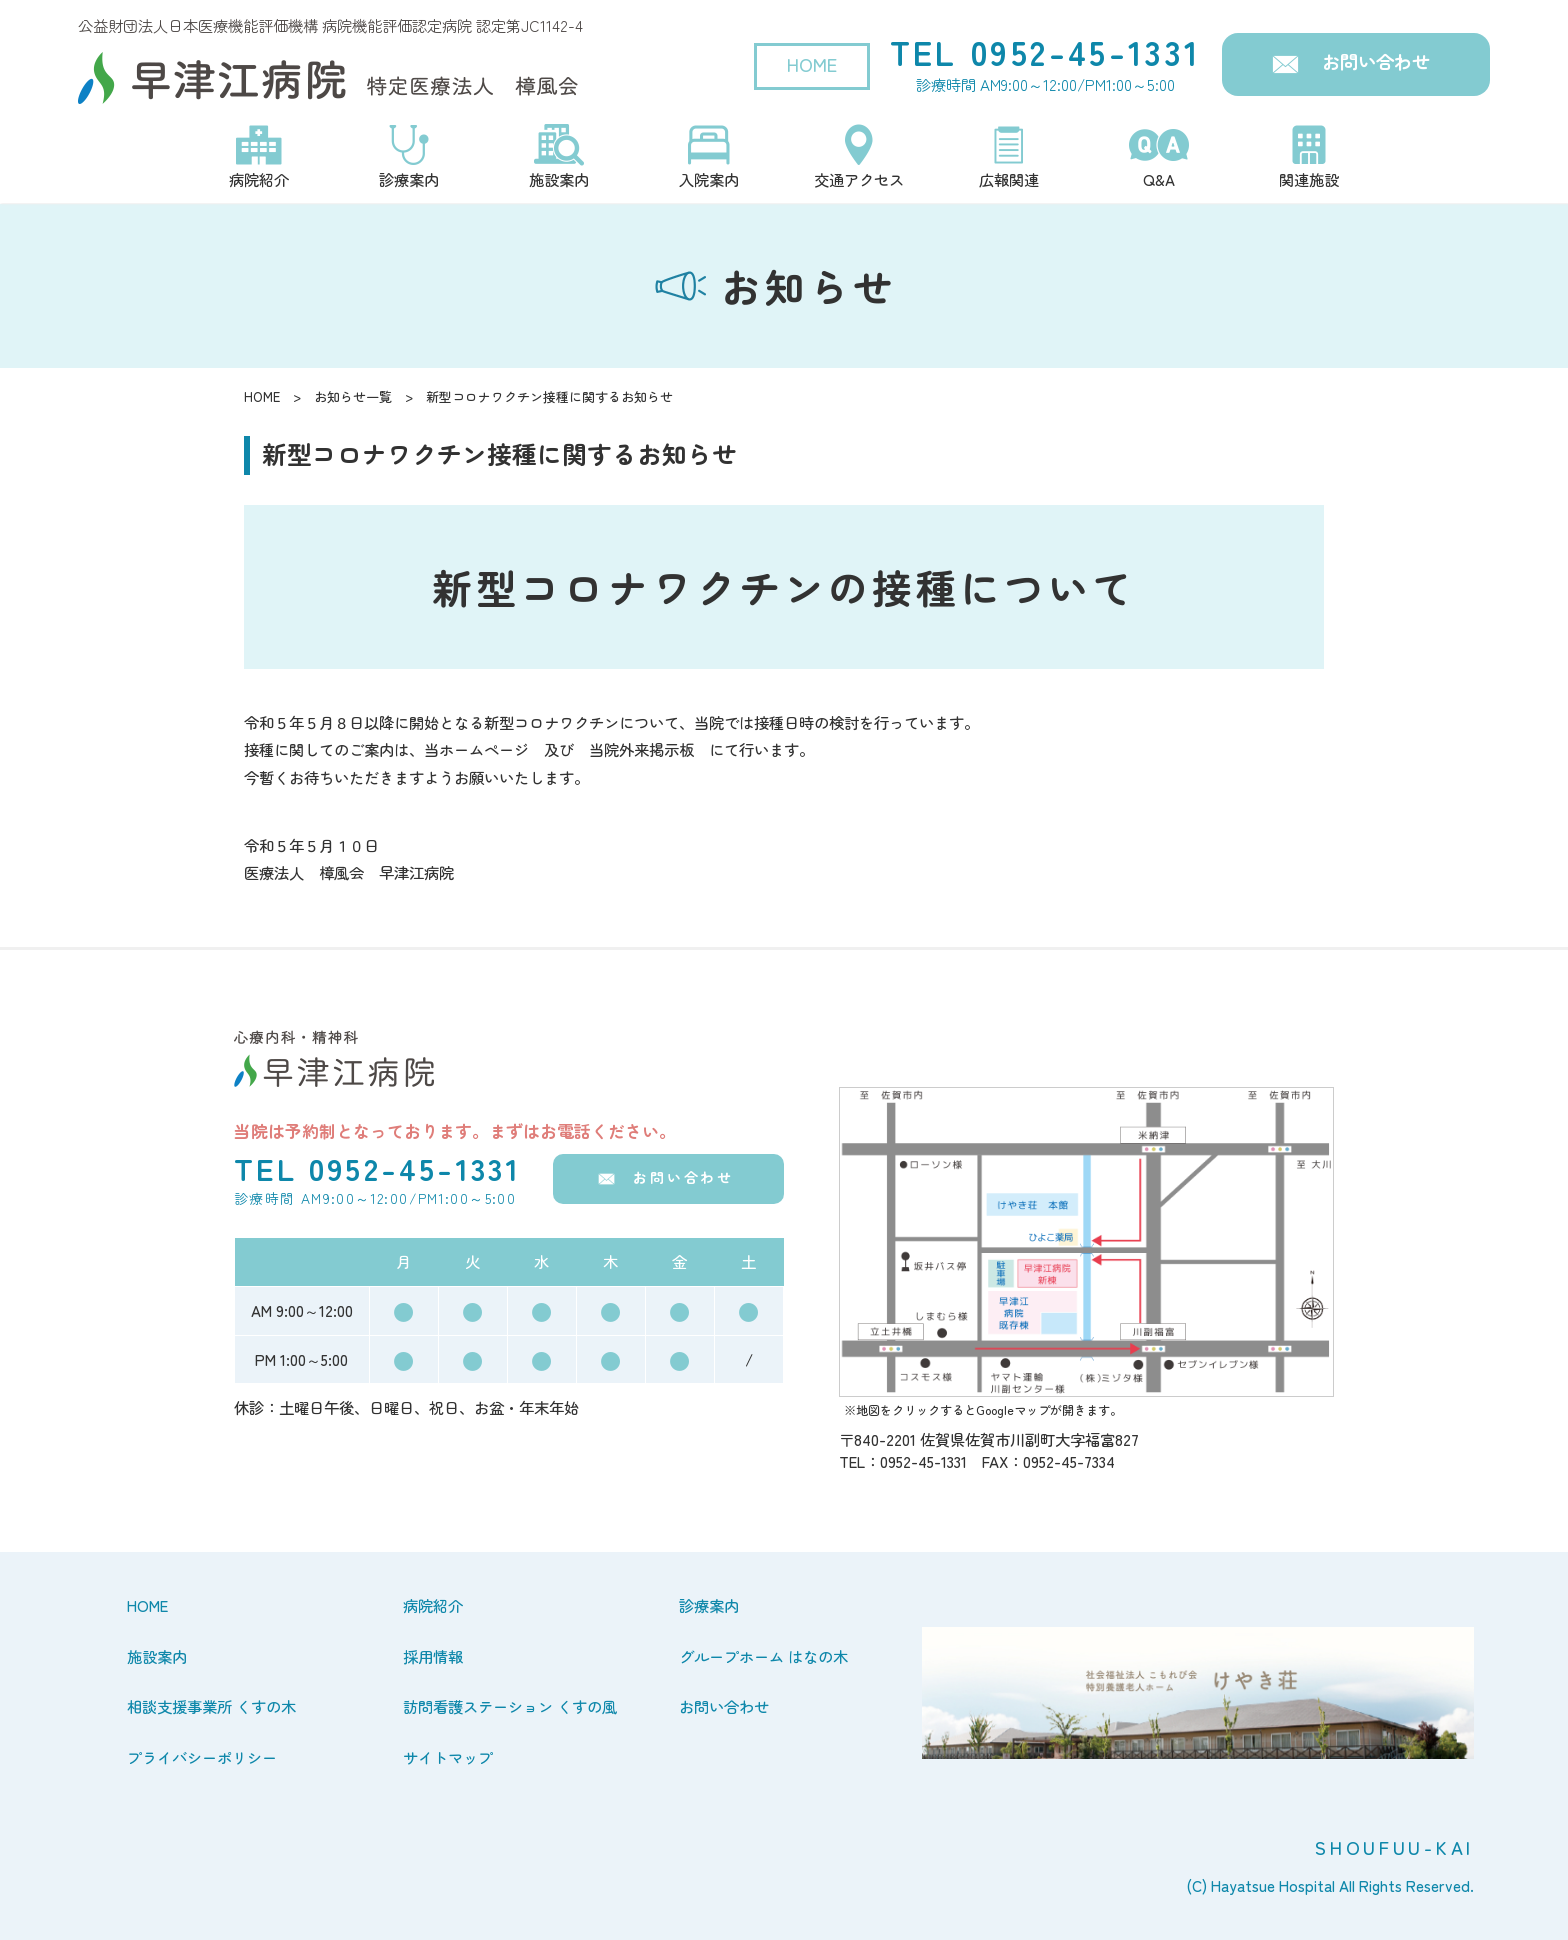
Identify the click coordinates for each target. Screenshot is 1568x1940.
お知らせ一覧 (353, 396)
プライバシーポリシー (202, 1757)
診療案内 (709, 1605)
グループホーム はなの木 (763, 1656)
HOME (812, 64)
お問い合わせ (1376, 61)
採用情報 (433, 1656)
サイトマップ (448, 1757)
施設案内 (157, 1656)
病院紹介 (433, 1605)
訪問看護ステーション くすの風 (510, 1706)
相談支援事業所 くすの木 (211, 1706)
